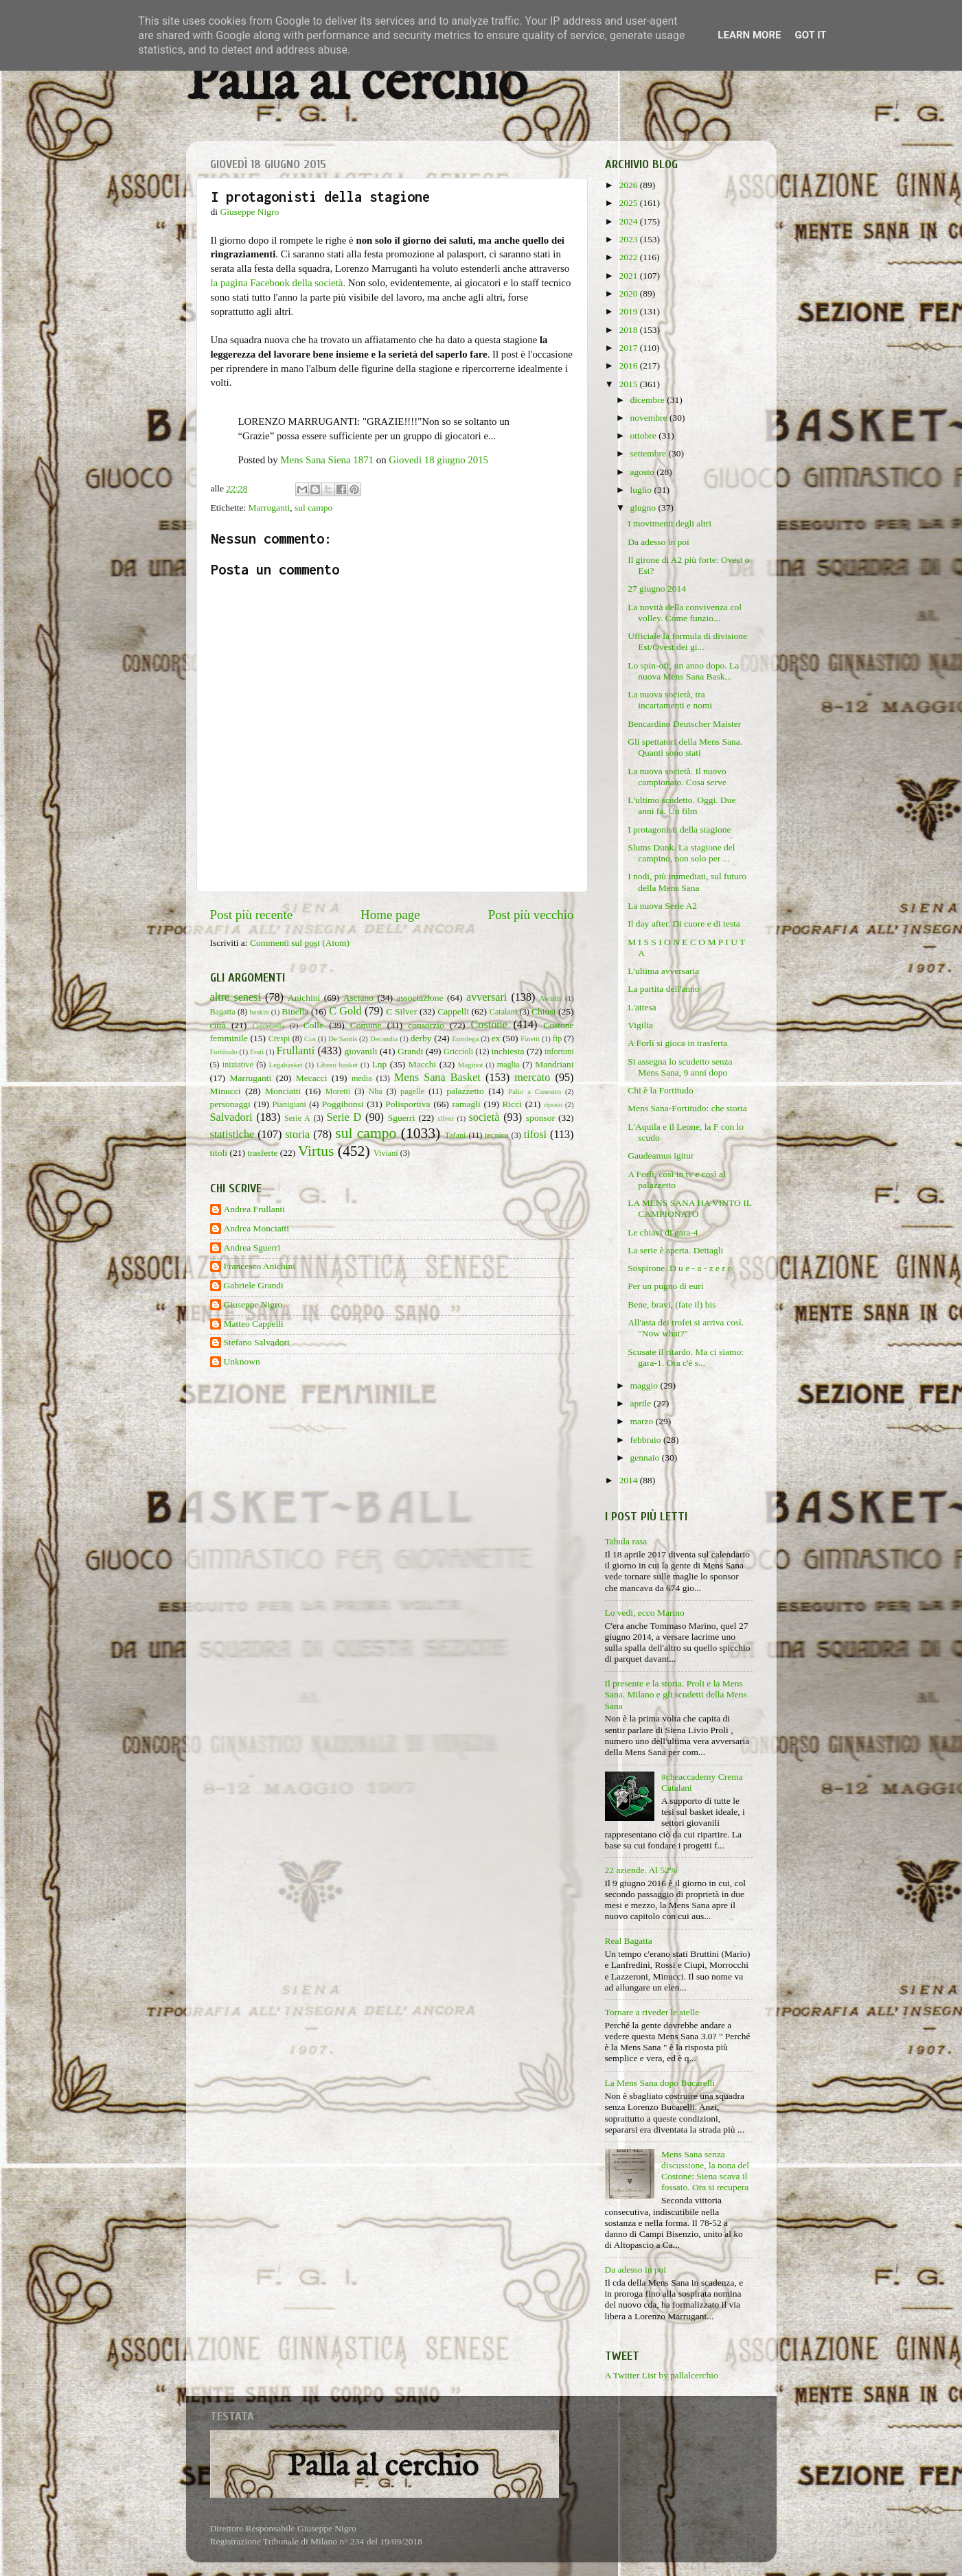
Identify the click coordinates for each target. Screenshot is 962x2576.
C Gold (345, 1011)
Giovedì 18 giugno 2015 (438, 459)
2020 (629, 293)
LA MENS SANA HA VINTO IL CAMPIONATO (689, 1208)
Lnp (379, 1064)
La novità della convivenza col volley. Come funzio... (685, 612)
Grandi (411, 1051)
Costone (489, 1025)
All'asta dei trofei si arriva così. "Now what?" (686, 1327)
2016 (629, 365)
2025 (629, 203)
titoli (219, 1153)
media (362, 1078)
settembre (649, 453)
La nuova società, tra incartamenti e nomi (670, 699)
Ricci (513, 1104)
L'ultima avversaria (663, 971)
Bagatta (223, 1012)
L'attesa (642, 1007)
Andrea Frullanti (255, 1209)
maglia (508, 1064)
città (218, 1025)
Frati (257, 1051)
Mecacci (312, 1078)
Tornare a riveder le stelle (652, 2012)
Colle (313, 1025)
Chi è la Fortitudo (661, 1090)
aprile (642, 1403)
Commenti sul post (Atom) (300, 943)
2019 (629, 311)
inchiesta (508, 1051)
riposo (553, 1104)
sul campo (313, 507)
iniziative (237, 1064)
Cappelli (453, 1011)
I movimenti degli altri (669, 523)
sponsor (540, 1118)
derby (421, 1038)
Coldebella (269, 1025)
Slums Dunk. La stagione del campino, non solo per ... (681, 852)
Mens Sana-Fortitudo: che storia (687, 1108)
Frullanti (295, 1051)
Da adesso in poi (658, 542)
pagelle (412, 1091)
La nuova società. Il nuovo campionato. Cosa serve (677, 776)
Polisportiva (407, 1104)
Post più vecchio (531, 914)
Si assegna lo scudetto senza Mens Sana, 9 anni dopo (680, 1067)
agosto (643, 472)
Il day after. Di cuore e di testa (684, 923)
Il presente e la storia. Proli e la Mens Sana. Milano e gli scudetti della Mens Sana (676, 1694)
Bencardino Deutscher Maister (684, 724)
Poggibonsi (343, 1104)
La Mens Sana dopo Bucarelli (660, 2083)
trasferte (262, 1153)
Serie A (297, 1118)
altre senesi (235, 997)
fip (557, 1038)
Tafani (455, 1135)
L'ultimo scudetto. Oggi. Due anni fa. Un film (681, 805)
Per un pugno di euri (665, 1286)
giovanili (361, 1051)
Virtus (316, 1151)
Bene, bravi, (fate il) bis (671, 1304)
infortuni (559, 1051)
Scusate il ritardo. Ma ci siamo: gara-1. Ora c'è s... (686, 1357)
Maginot (470, 1064)
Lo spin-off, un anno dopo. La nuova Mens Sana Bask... (683, 671)
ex (496, 1038)
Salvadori (231, 1117)
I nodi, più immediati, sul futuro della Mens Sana (687, 881)
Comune (366, 1025)
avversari (486, 997)
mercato (532, 1077)
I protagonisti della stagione (679, 829)
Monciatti (283, 1091)
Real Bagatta (628, 1941)
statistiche (232, 1134)
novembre (649, 418)
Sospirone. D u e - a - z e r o (680, 1268)
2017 (629, 348)
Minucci (225, 1091)
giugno (644, 507)
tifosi (535, 1134)
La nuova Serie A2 (662, 906)
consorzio (426, 1025)
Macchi (422, 1064)
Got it (810, 35)
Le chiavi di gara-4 (663, 1232)
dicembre (648, 400)
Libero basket (337, 1064)
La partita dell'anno (663, 989)
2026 (629, 185)
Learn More (749, 35)
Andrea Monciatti (257, 1228)
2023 (629, 239)
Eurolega (465, 1038)
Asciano (358, 998)
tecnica (496, 1135)
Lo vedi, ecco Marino (645, 1613)
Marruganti (269, 507)
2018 (629, 330)
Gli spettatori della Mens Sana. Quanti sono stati (685, 747)
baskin (258, 1012)
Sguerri (401, 1118)
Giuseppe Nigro (253, 1304)
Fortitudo (224, 1051)
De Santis (342, 1038)
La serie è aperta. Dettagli (675, 1250)
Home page (390, 914)
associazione (419, 998)
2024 (629, 221)
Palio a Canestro (534, 1091)
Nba (375, 1091)
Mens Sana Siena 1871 (327, 459)
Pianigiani (289, 1104)
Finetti (530, 1038)
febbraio (646, 1440)
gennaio (646, 1457)
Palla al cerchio (356, 84)
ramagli (466, 1104)
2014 (629, 1480)
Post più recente (251, 914)
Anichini (304, 998)
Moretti (337, 1091)
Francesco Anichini (260, 1266)
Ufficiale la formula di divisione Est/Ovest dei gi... (687, 641)
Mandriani (554, 1064)
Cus (310, 1038)
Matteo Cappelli (254, 1324)
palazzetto (465, 1091)
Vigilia (640, 1025)
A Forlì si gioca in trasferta (677, 1043)
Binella (295, 1011)
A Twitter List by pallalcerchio (661, 2375)
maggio (645, 1385)
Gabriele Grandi (254, 1285)
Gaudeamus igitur (661, 1155)
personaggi (230, 1104)
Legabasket (286, 1064)
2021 (629, 275)
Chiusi (543, 1011)
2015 (629, 384)
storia (297, 1134)
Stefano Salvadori (257, 1342)
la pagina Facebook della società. (278, 282)
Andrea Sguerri (252, 1247)
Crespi (279, 1038)
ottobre (644, 435)
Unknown (242, 1361)
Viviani (386, 1153)
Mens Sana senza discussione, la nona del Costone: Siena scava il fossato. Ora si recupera (705, 2171)
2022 (629, 257)
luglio (642, 490)
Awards (551, 998)
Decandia (384, 1038)
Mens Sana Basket (437, 1077)
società (484, 1117)
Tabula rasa (626, 1541)
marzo (643, 1421)
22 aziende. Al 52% (641, 1870)
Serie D (344, 1117)
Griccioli (458, 1051)
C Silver (401, 1011)
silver (445, 1118)
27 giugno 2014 (657, 588)
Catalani (503, 1012)
